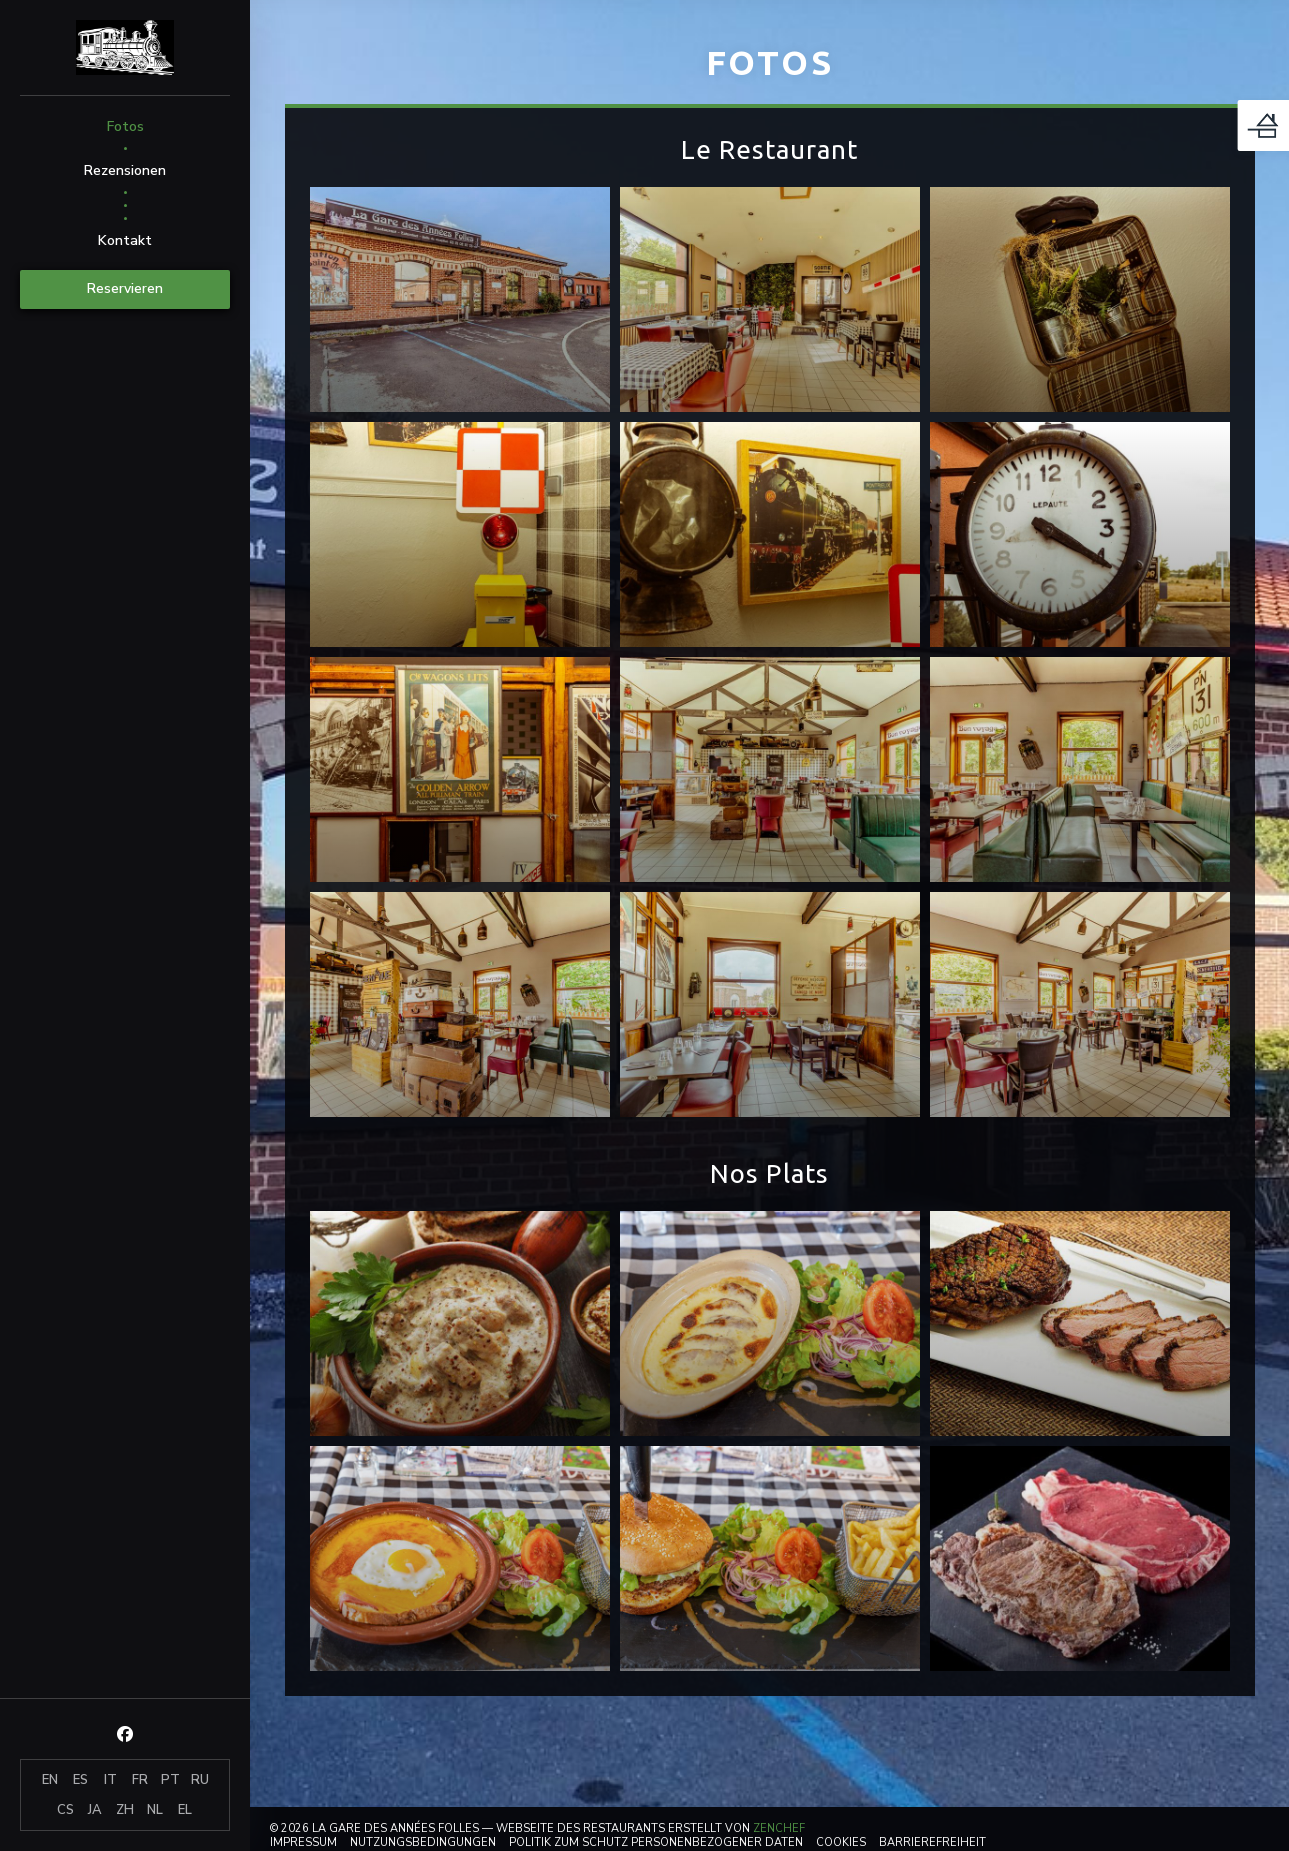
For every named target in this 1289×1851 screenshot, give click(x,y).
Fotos (125, 126)
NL (155, 1810)
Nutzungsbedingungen (423, 1842)
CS (65, 1810)
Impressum (303, 1842)
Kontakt (125, 240)
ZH (125, 1810)
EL (185, 1810)
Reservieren (125, 288)
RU (200, 1780)
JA (95, 1810)
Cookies (841, 1842)
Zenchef (779, 1828)
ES (80, 1780)
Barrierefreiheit (932, 1842)
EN (50, 1780)
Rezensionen (125, 170)
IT (110, 1780)
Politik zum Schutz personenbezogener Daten (656, 1842)
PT (170, 1780)
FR (140, 1780)
